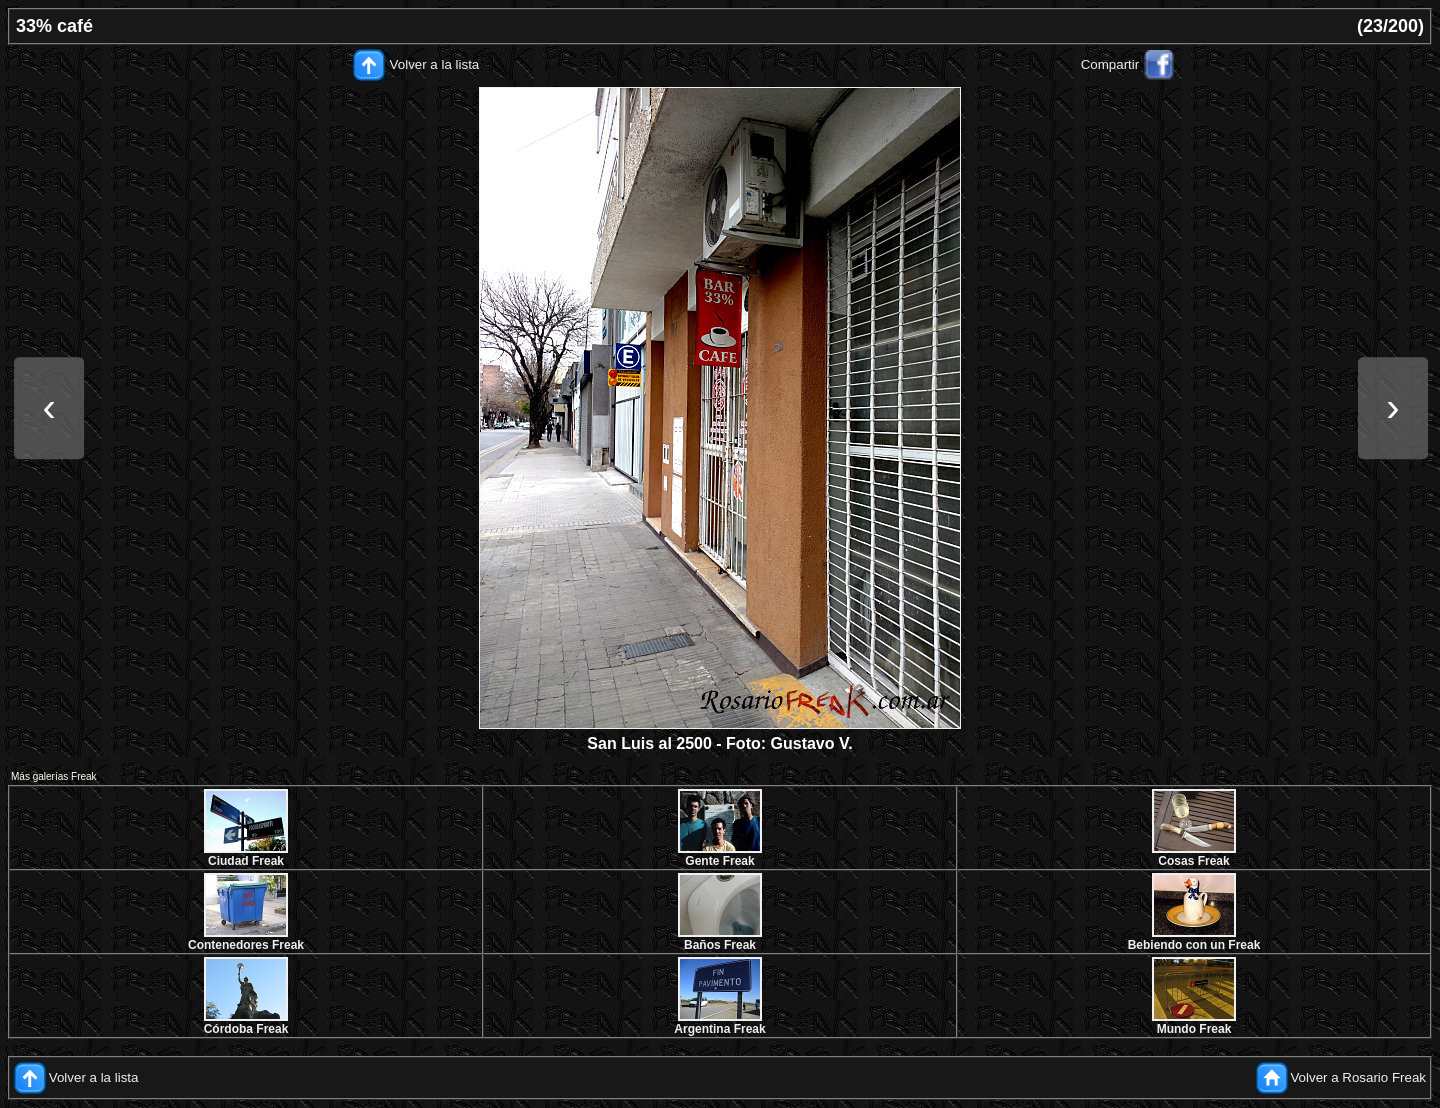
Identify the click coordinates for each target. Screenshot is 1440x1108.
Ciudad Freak (246, 861)
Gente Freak (719, 861)
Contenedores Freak (246, 945)
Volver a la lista (435, 64)
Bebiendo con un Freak (1194, 945)
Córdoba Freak (246, 1029)
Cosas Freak (1193, 861)
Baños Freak (720, 945)
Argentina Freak (719, 1029)
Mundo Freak (1194, 1029)
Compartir (1110, 64)
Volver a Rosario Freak (1358, 1077)
